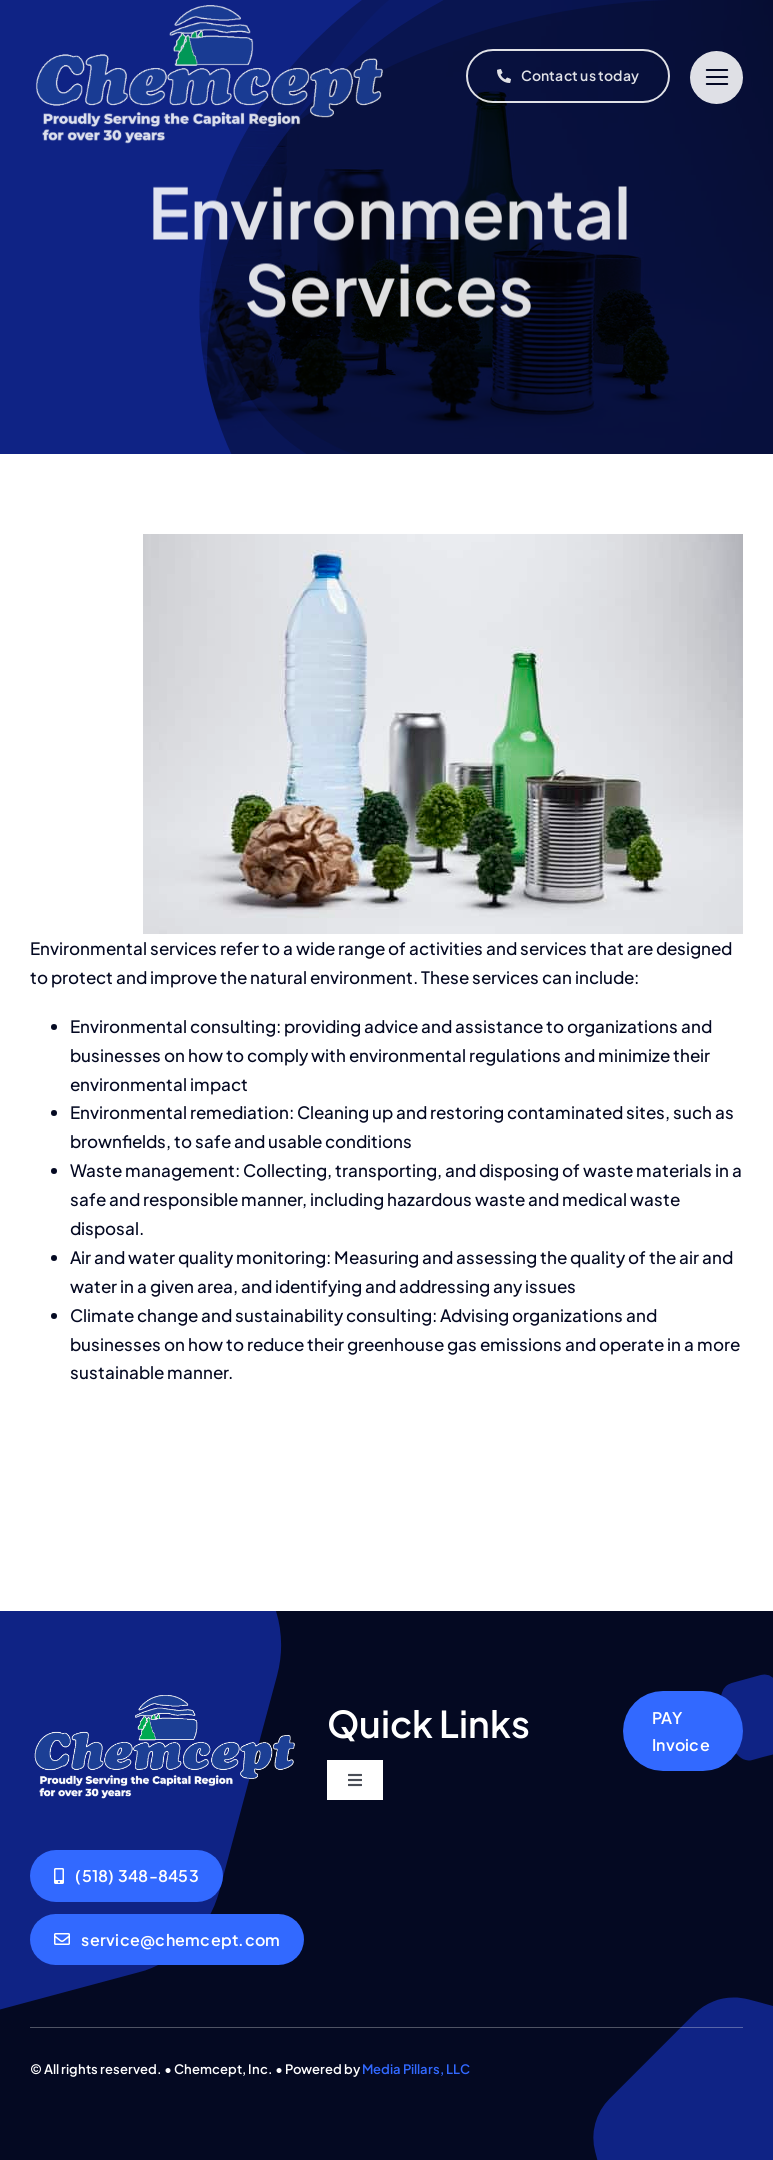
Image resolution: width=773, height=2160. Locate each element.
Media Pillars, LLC (416, 2069)
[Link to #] (716, 77)
